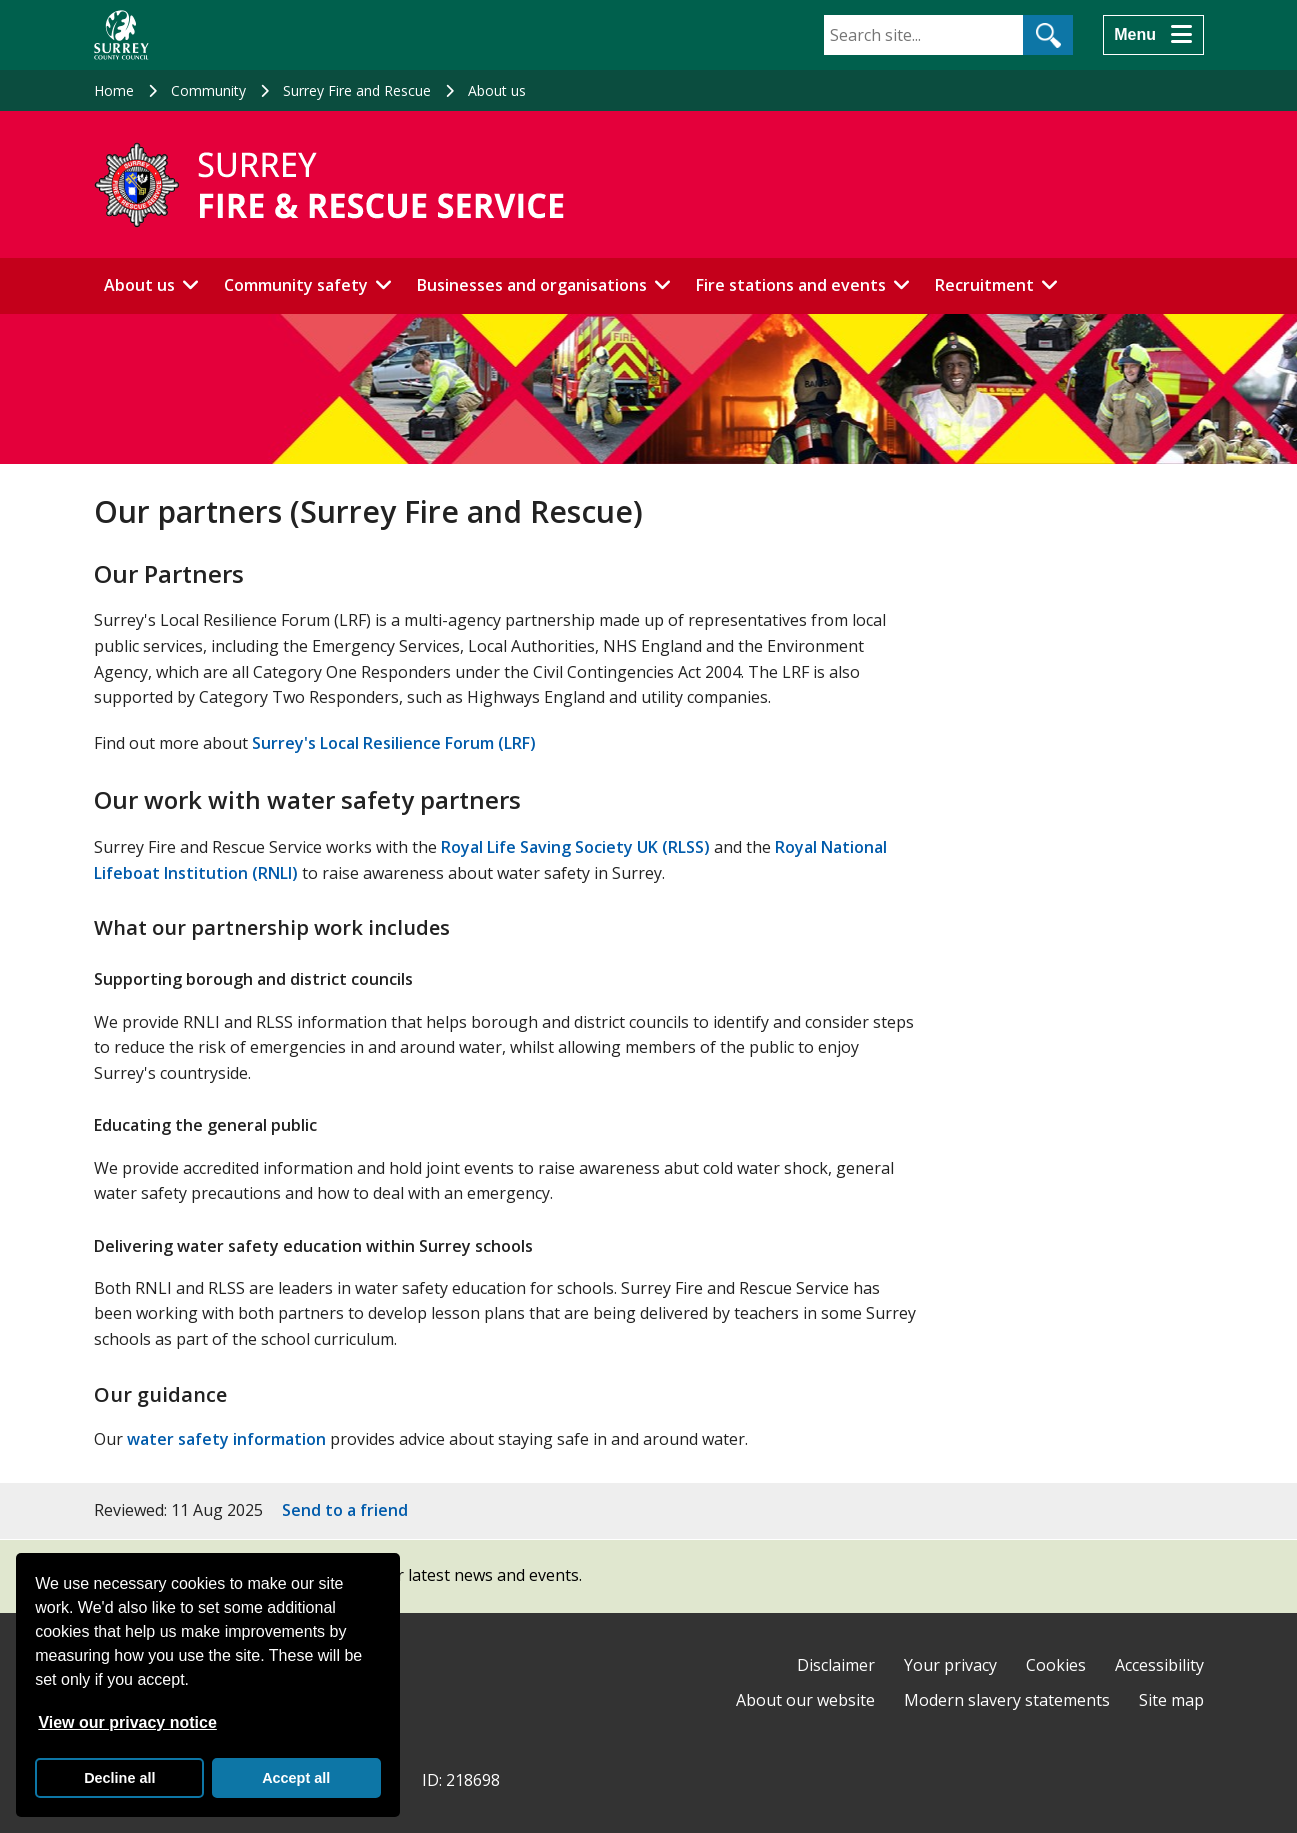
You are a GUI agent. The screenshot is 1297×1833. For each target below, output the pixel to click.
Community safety (296, 285)
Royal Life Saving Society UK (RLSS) (575, 847)
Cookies (1056, 1665)
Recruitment (984, 285)
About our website (805, 1700)
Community (208, 90)
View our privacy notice (127, 1722)
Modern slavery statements (1007, 1700)
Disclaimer (836, 1665)
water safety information (226, 1439)
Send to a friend (345, 1510)
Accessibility (1159, 1665)
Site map (1171, 1700)
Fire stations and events (791, 285)
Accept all (296, 1778)
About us (497, 90)
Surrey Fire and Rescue (357, 90)
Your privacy (950, 1665)
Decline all (119, 1778)
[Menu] (1153, 35)
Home (114, 90)
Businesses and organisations (532, 285)
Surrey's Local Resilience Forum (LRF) (394, 743)
